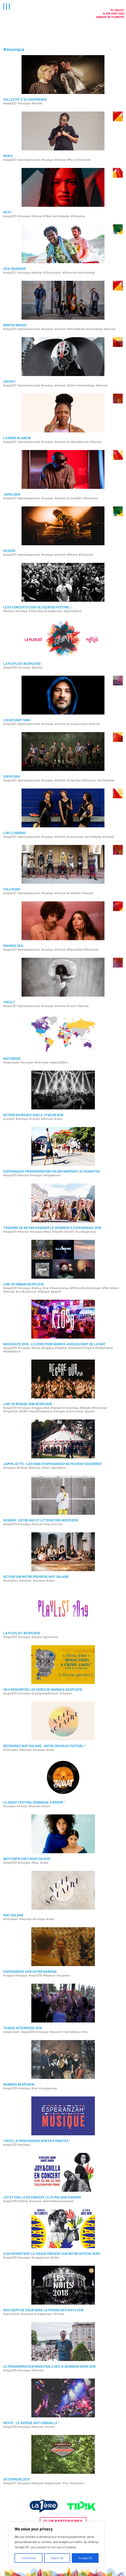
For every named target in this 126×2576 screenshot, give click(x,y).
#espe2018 (35, 1975)
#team (58, 1118)
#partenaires (11, 2314)
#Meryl (71, 159)
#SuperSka (74, 780)
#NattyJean (99, 1408)
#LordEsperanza (85, 1231)
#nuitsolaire (10, 1580)
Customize (28, 2558)
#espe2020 (10, 667)
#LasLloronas (75, 836)
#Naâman (49, 1975)
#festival (36, 103)
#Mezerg (72, 554)
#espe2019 (10, 1175)
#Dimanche (83, 159)
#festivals (47, 1118)
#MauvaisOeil (75, 949)
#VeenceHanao (59, 1288)
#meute (50, 2426)
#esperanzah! (11, 2032)
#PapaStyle (10, 1411)
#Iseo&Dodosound (41, 1411)
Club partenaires (63, 2521)
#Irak (34, 2088)
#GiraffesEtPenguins (81, 1348)
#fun (85, 2032)
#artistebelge (60, 216)
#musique (24, 103)
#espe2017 (10, 2483)
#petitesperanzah (29, 159)
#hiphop (36, 1288)
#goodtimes (50, 1637)
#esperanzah (11, 1062)
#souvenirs (63, 1975)
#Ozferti (72, 385)
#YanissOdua (71, 1408)
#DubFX (69, 1231)
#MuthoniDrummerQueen (85, 1288)
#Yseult (71, 1006)
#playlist (37, 667)
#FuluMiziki (74, 893)
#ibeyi (35, 1862)
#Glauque (44, 1291)
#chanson (65, 1693)
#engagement (52, 1175)
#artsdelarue (72, 2032)
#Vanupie (59, 1411)
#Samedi (109, 329)
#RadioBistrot (12, 1351)
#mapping (47, 1348)
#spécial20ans (73, 611)
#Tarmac (57, 1524)
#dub (46, 1408)
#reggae (36, 1408)
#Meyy (47, 216)
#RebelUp (61, 1348)
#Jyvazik (9, 1118)
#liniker (55, 2257)
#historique (36, 611)
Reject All (57, 2558)
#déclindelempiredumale (58, 2201)
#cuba (44, 1862)
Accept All (85, 2558)
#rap (46, 1288)
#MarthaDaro (110, 1288)
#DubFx (24, 1411)
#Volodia (85, 1408)
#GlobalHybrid (104, 1348)
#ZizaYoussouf (52, 272)
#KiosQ (35, 1348)
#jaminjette (58, 1467)
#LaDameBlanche (78, 442)
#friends (34, 1118)
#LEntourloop (74, 1411)
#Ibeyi (47, 1231)
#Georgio (9, 1291)
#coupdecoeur (53, 611)
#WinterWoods (76, 329)
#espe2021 (10, 103)
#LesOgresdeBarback (44, 1693)
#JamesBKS (74, 498)
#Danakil (57, 1231)
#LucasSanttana (77, 724)
